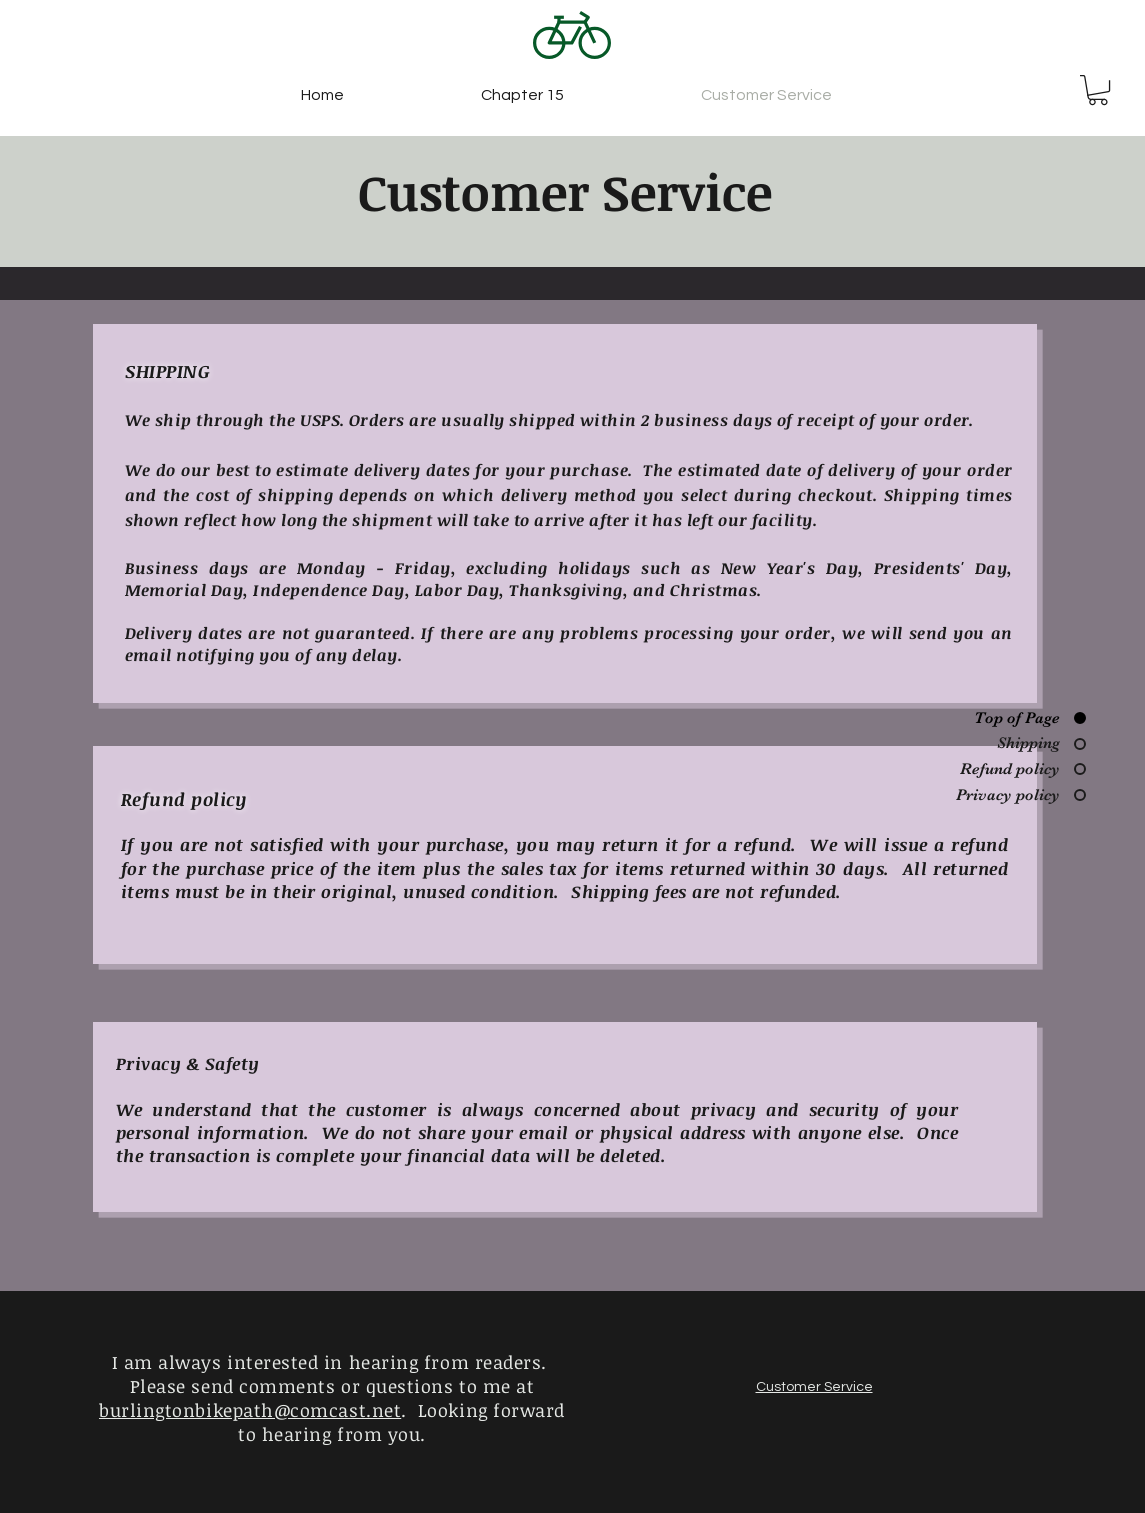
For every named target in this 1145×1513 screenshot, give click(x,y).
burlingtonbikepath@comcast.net (250, 1410)
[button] (1098, 90)
